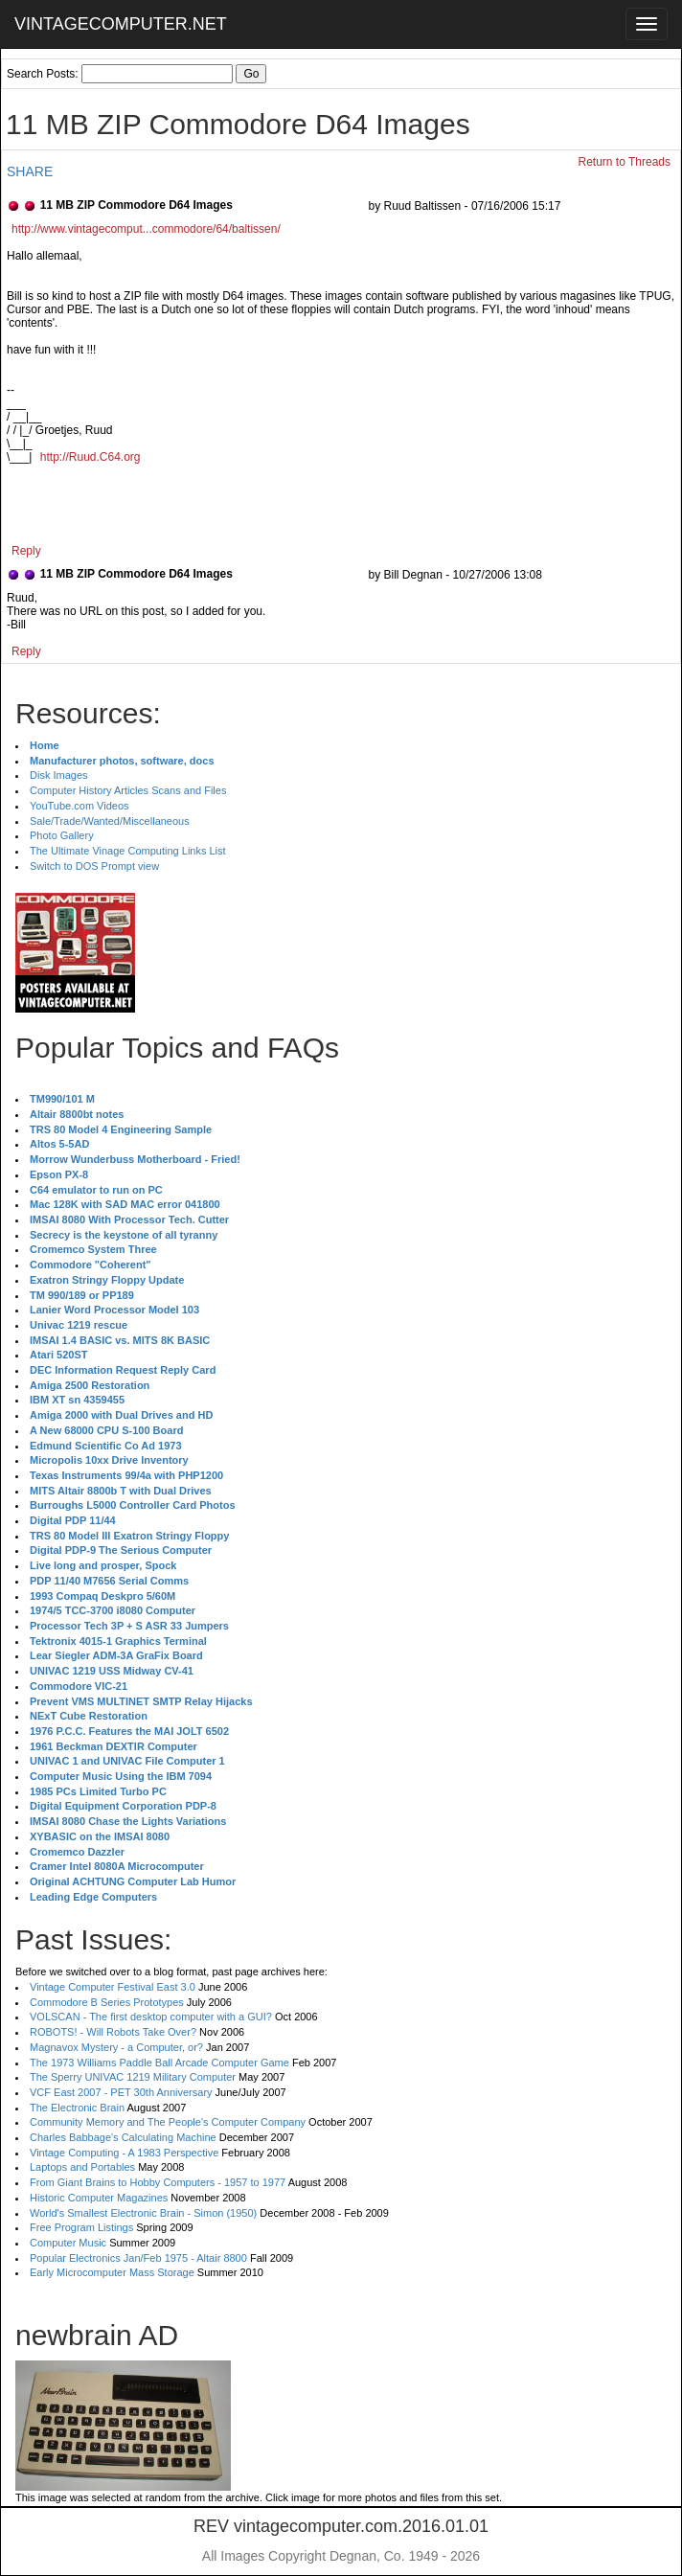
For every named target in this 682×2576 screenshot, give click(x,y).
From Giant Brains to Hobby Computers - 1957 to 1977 (157, 2182)
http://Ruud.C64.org (90, 457)
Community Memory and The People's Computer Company (168, 2122)
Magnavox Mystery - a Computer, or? (116, 2047)
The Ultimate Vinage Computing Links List (128, 850)
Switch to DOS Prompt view (94, 866)
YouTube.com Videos (79, 805)
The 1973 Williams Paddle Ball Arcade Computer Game (159, 2062)
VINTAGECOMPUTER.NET (120, 24)
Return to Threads (625, 162)
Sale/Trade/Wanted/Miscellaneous (110, 821)
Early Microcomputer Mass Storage (112, 2272)
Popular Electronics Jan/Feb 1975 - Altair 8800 (138, 2258)
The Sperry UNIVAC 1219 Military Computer (133, 2077)
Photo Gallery (62, 835)
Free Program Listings (81, 2227)
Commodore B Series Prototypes (107, 2002)
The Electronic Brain (77, 2107)
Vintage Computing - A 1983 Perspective (124, 2152)
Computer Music (68, 2242)
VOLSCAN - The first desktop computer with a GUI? (151, 2016)
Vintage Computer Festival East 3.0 (112, 1987)
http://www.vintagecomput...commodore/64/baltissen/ (146, 229)
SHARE (30, 171)
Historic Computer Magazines (99, 2197)
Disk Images (59, 775)
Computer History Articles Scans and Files (128, 790)
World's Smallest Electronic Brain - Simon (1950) (143, 2213)
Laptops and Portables (82, 2167)
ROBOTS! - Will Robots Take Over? (113, 2032)
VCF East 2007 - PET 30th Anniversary (121, 2092)
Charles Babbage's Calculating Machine (123, 2137)
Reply (26, 551)
